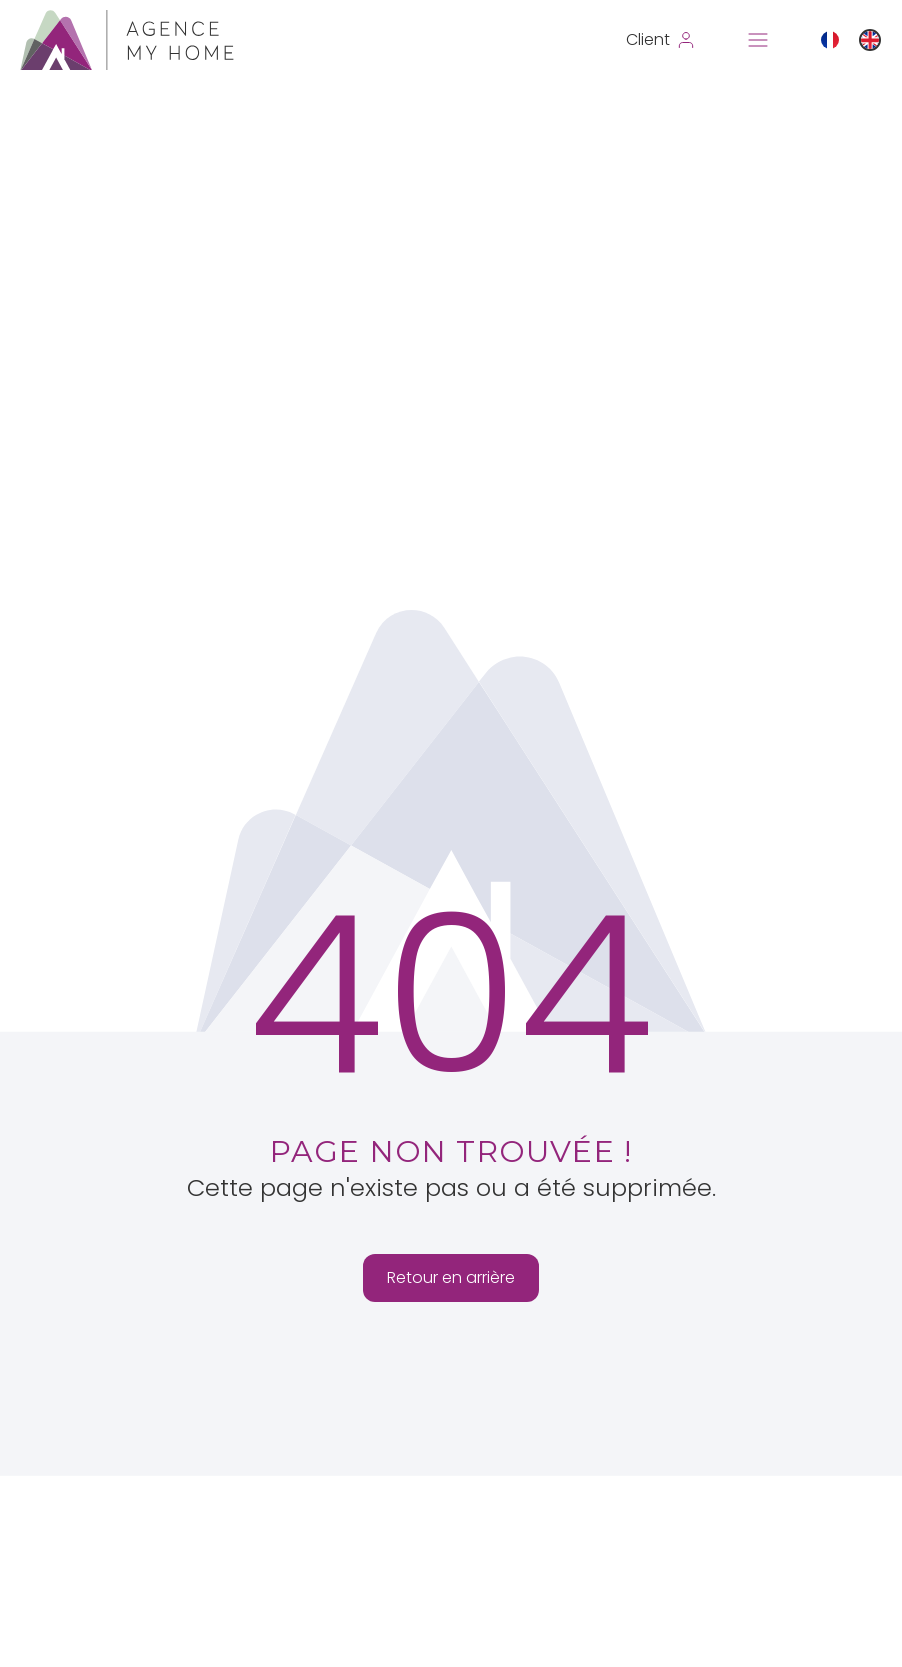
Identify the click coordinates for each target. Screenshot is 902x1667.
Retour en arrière (451, 1277)
